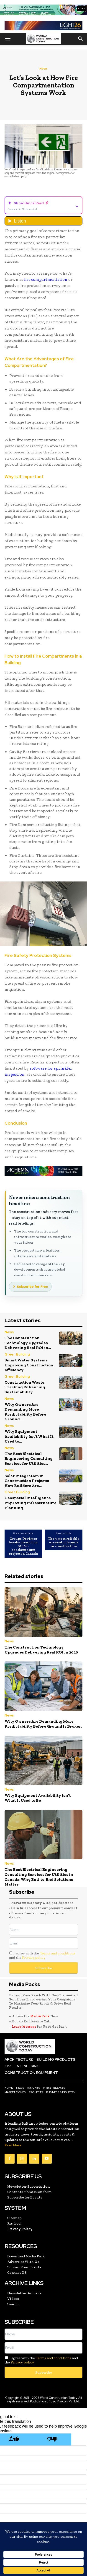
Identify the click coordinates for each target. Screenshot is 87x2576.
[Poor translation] (52, 2439)
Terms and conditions (57, 1953)
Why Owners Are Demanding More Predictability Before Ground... (25, 1412)
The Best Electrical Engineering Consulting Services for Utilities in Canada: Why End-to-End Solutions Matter (39, 1877)
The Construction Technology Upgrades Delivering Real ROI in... (28, 1342)
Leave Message (24, 2026)
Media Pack (40, 2016)
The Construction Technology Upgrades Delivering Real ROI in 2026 (41, 1650)
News (43, 68)
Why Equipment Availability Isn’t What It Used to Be (38, 1798)
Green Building (17, 1355)
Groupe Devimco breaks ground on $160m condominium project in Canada (23, 1546)
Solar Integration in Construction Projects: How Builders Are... (27, 1480)
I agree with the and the (42, 1955)
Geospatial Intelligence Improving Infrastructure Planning (30, 1502)
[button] (7, 39)
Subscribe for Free (32, 1287)
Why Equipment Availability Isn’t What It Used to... (29, 1436)
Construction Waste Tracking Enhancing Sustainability (25, 1387)
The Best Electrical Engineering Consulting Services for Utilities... (29, 1458)
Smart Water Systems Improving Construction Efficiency (29, 1365)
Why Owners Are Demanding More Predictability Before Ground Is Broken (43, 1724)
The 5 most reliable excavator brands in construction (63, 1542)
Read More (13, 2145)
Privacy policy (33, 1957)
